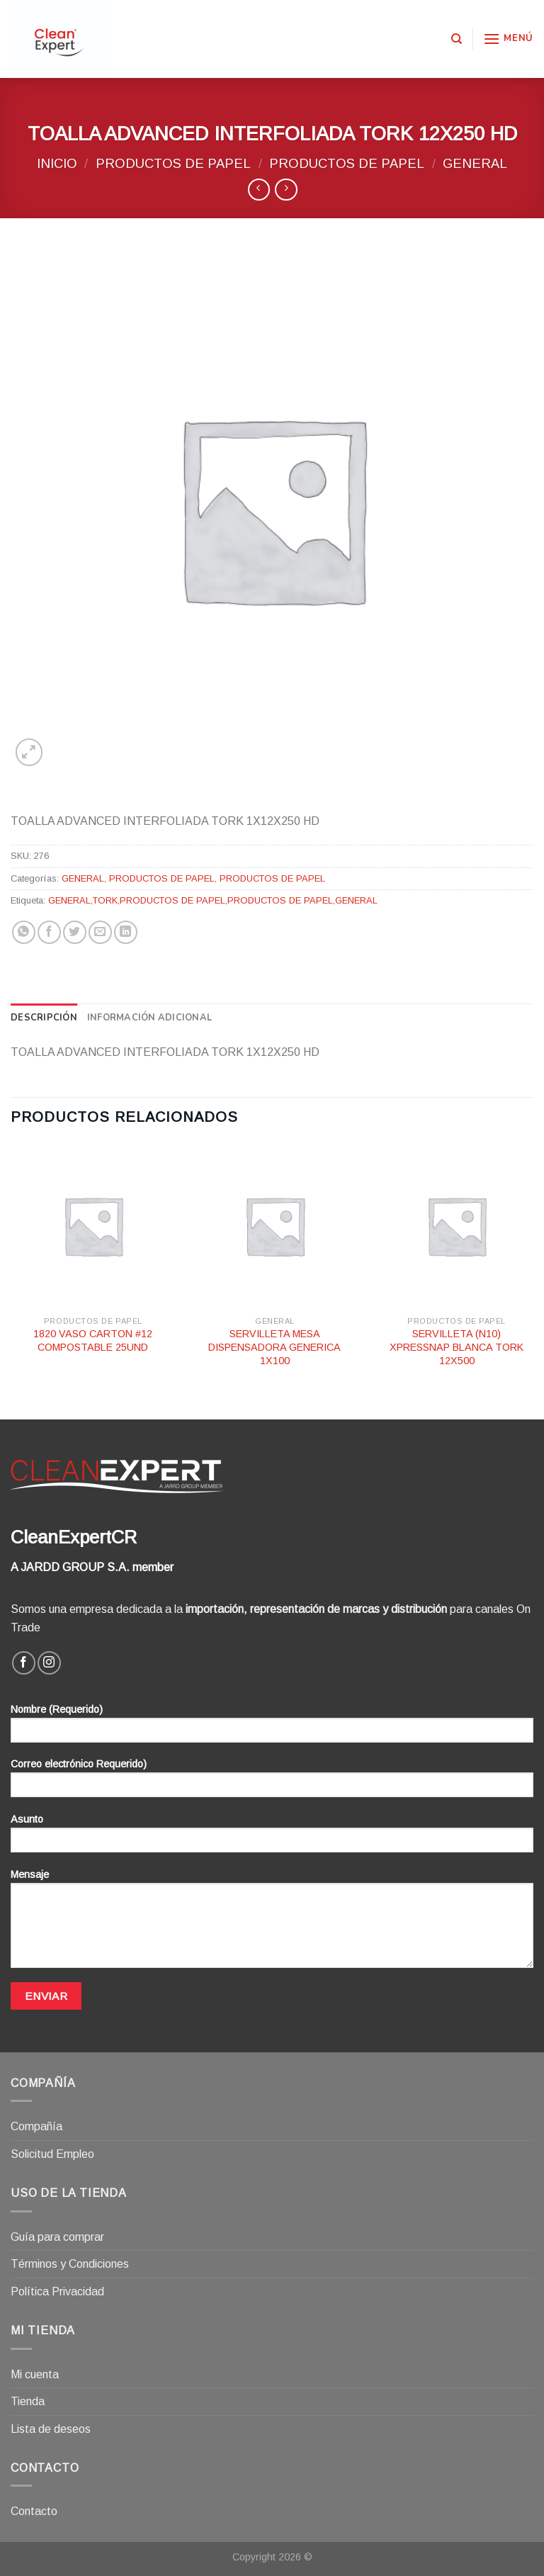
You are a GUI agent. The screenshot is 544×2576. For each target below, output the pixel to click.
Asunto (272, 1837)
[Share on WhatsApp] (23, 932)
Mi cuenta (35, 2374)
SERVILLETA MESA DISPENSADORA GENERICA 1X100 (274, 1347)
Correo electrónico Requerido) (272, 1782)
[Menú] (508, 38)
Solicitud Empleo (52, 2154)
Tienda (28, 2401)
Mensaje (272, 1923)
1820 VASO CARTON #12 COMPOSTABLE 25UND (92, 1340)
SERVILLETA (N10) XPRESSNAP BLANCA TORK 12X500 (456, 1347)
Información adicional (149, 1017)
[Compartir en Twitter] (74, 932)
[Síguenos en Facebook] (23, 1663)
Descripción (44, 1017)
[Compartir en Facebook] (49, 932)
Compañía (36, 2126)
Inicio (57, 163)
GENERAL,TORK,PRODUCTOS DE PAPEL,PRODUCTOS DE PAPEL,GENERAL (213, 900)
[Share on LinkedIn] (125, 932)
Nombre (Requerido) (272, 1728)
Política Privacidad (57, 2291)
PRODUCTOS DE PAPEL (173, 163)
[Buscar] (456, 39)
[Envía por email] (100, 932)
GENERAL (475, 163)
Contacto (34, 2511)
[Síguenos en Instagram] (49, 1663)
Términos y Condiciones (70, 2264)
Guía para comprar (57, 2237)
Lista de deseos (51, 2429)
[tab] (44, 1017)
